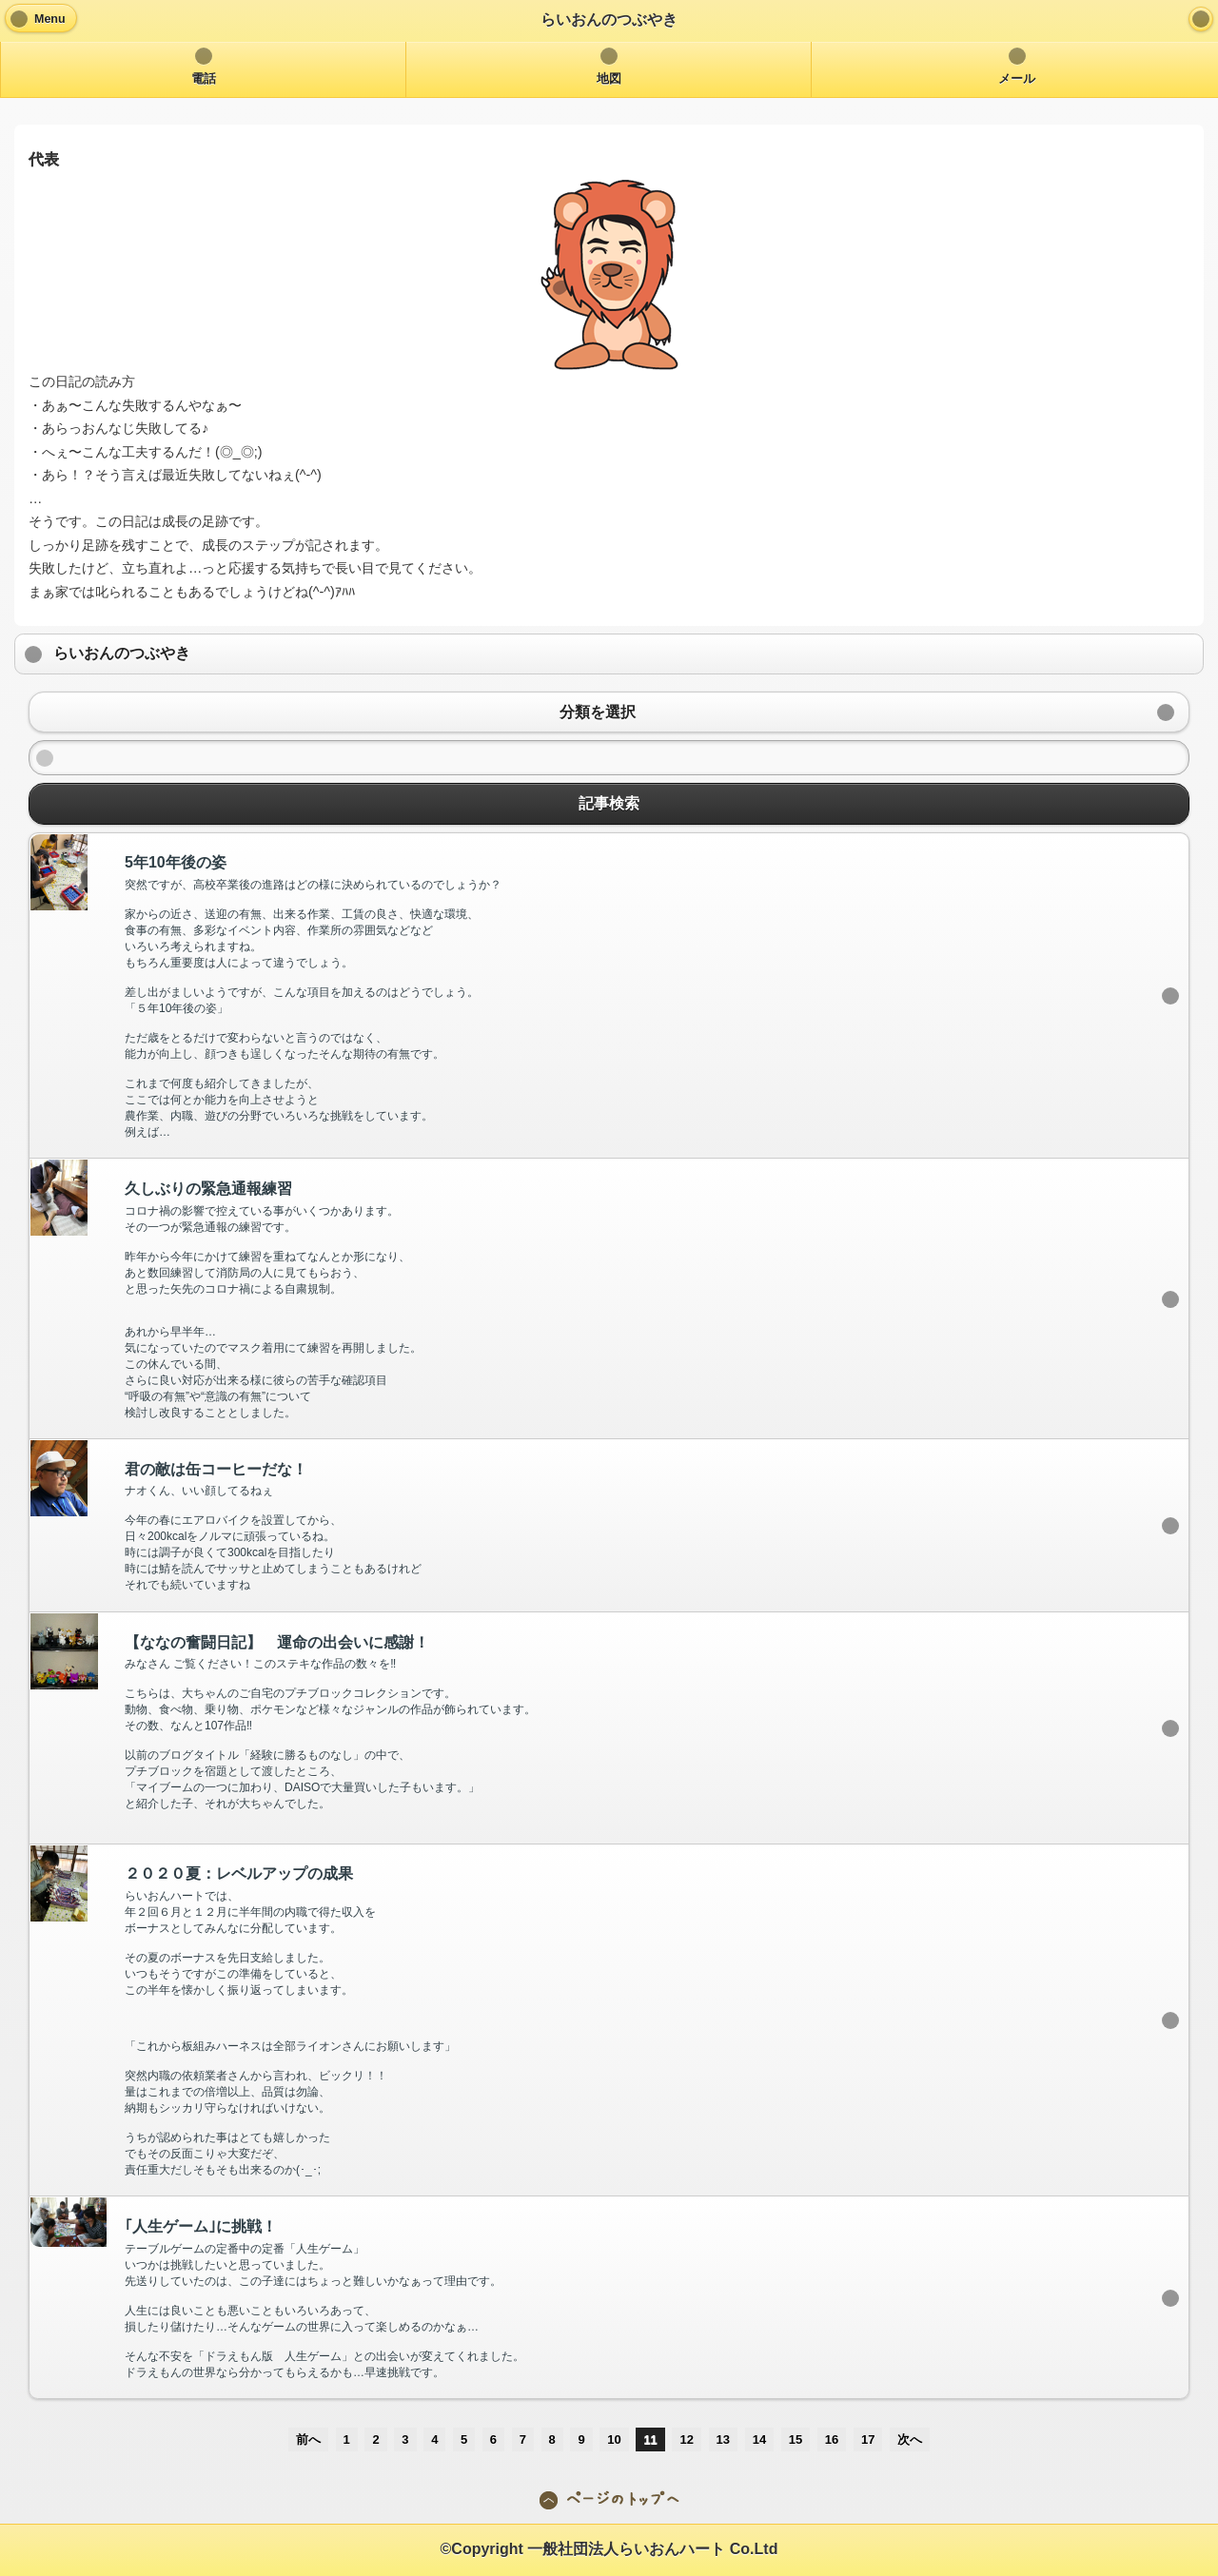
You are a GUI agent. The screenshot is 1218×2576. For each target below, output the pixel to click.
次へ (909, 2439)
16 (831, 2439)
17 (867, 2439)
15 (795, 2439)
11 (650, 2439)
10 (613, 2439)
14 (759, 2439)
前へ (308, 2439)
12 (686, 2439)
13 (723, 2439)
